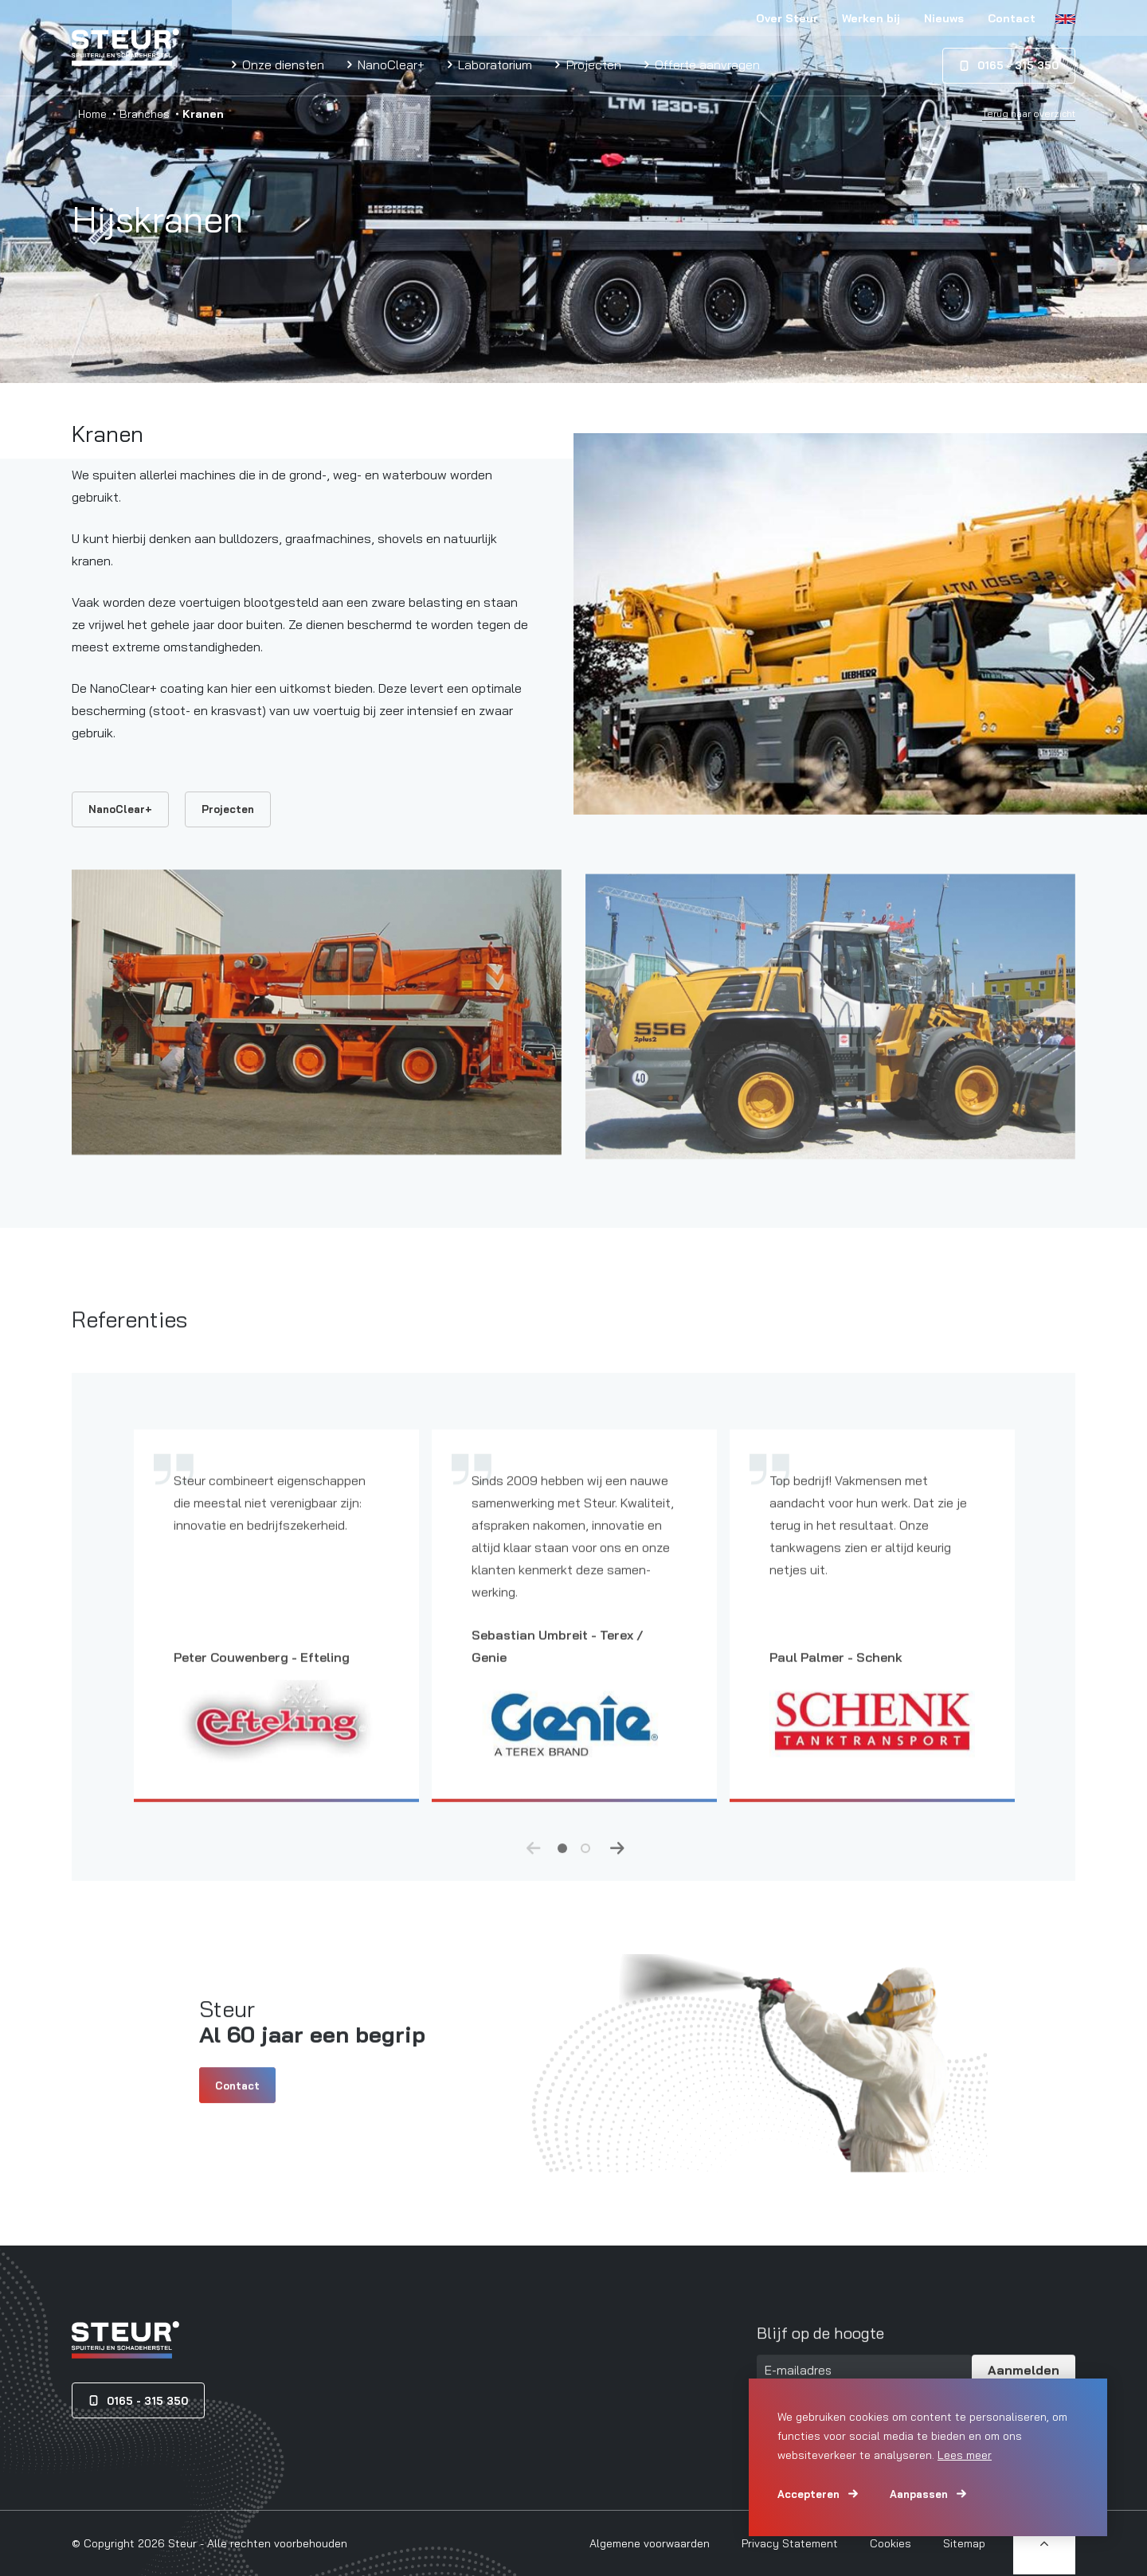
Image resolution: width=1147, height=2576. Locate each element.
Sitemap (964, 2543)
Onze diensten (281, 64)
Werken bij (871, 18)
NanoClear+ (389, 64)
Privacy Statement (790, 2543)
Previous (534, 1865)
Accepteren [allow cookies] (808, 2494)
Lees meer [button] (965, 2455)
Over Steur (787, 18)
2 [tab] (585, 1864)
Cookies (890, 2543)
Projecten (592, 64)
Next (617, 1865)
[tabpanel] (276, 1643)
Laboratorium (493, 64)
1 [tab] (562, 1864)
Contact (1011, 18)
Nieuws (944, 18)
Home (92, 114)
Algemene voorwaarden (649, 2543)
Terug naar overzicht (1028, 114)
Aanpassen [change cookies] (919, 2494)
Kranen (107, 434)
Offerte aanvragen (706, 64)
